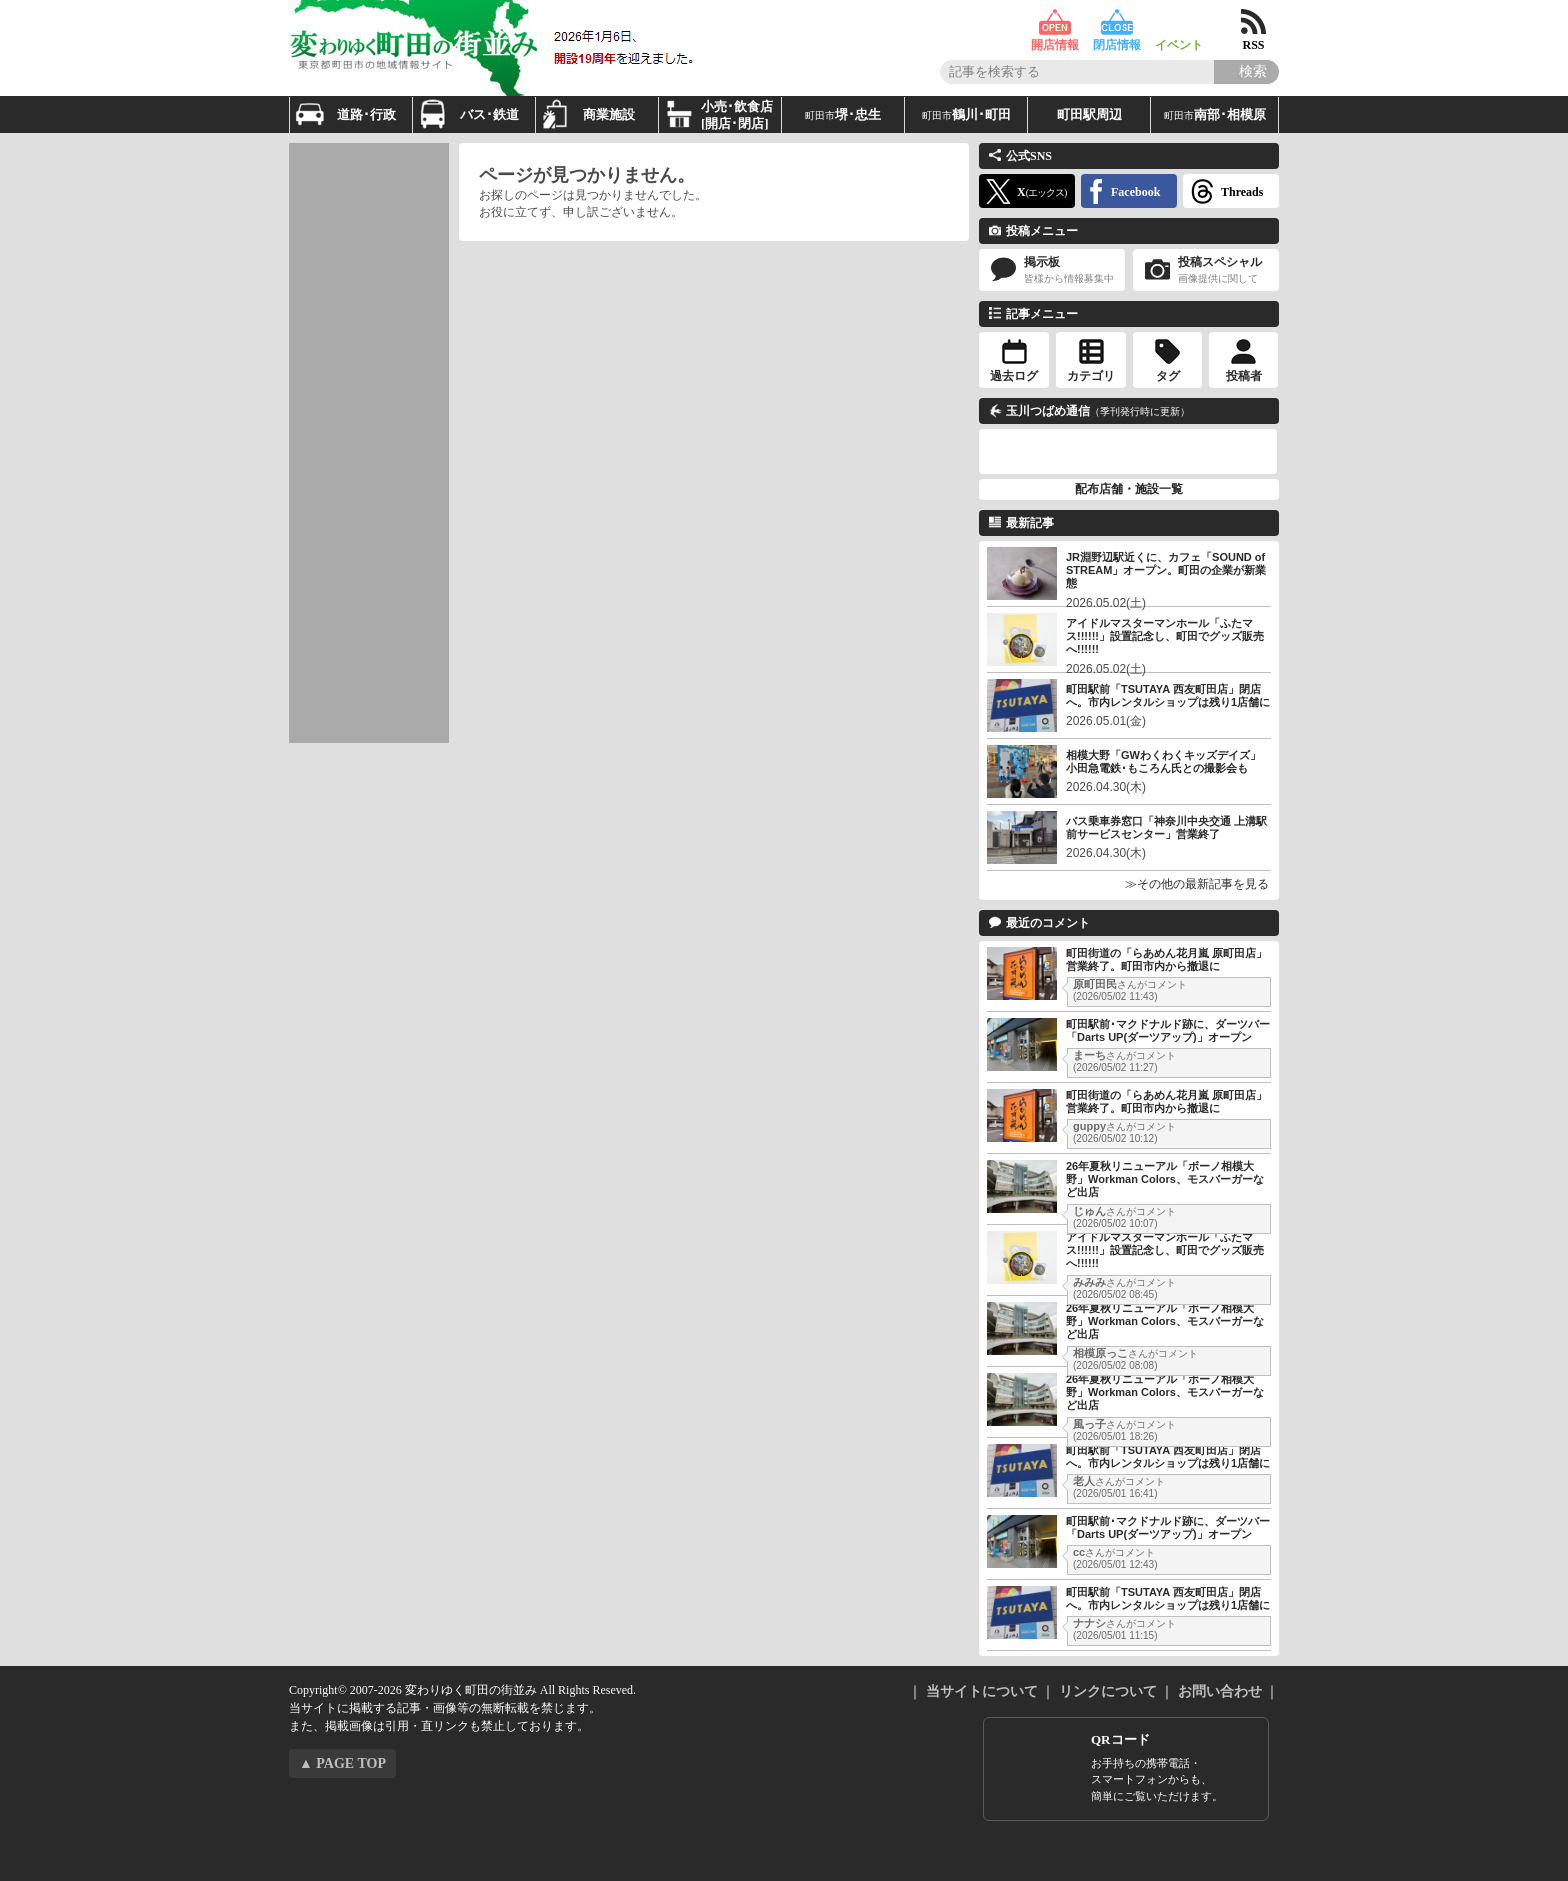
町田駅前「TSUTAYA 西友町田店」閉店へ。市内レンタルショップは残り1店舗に (1168, 695)
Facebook (1135, 192)
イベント (1179, 22)
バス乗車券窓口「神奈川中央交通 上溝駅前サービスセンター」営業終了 (1166, 827)
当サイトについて (982, 1691)
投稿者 (1244, 376)
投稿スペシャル (1206, 270)
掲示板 (1052, 270)
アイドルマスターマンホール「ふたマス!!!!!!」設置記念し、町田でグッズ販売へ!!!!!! (1165, 636)
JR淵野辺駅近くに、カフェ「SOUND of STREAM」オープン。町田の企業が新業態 (1166, 570)
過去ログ (1014, 376)
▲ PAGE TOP (342, 1763)
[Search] (1246, 72)
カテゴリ (1091, 376)
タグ (1168, 376)
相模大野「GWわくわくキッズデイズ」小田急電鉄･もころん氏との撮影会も (1163, 761)
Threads (1242, 192)
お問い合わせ (1220, 1691)
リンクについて (1108, 1691)
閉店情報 (1117, 22)
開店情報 (1055, 22)
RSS (1253, 22)
